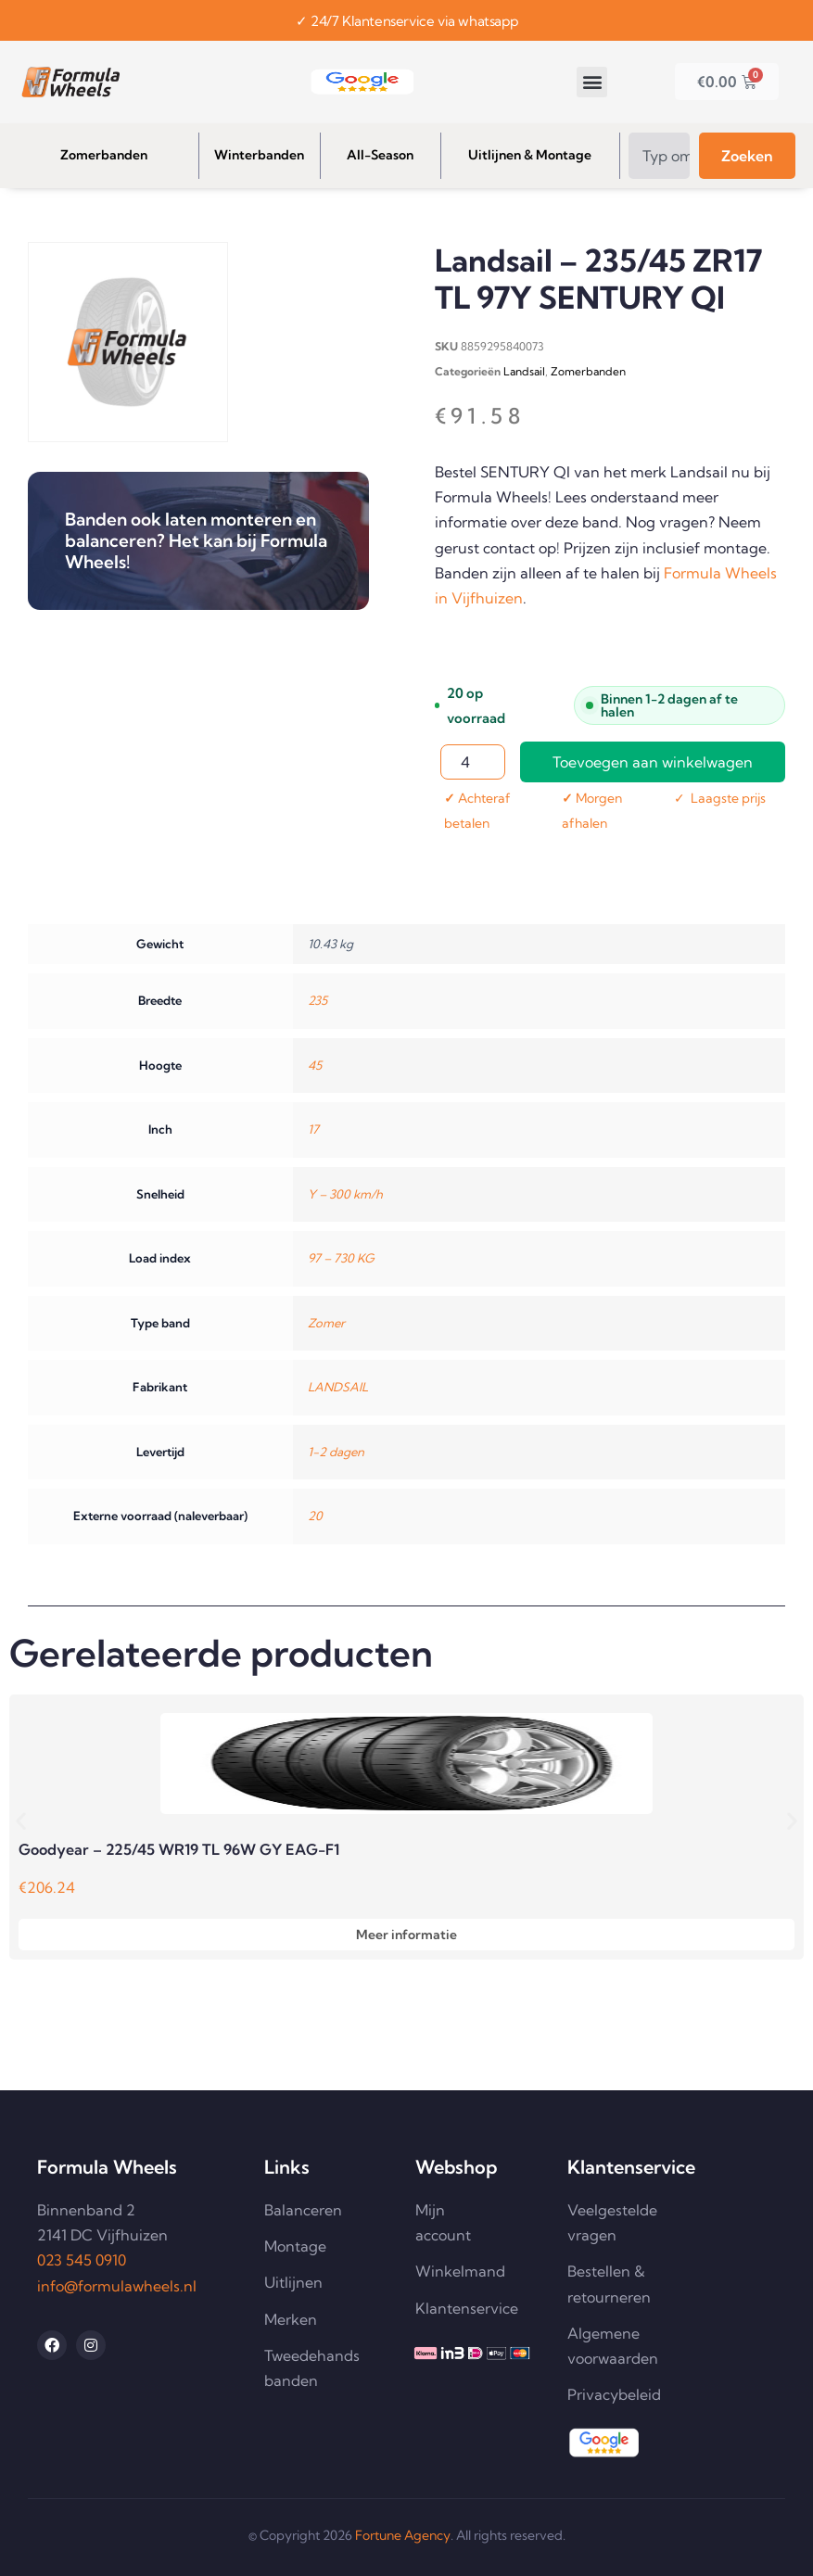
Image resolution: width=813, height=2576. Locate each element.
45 (315, 1065)
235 (317, 1000)
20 (315, 1515)
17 (313, 1129)
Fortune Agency (403, 2535)
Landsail (524, 371)
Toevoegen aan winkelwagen (653, 762)
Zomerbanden (588, 371)
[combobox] (659, 156)
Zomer (326, 1322)
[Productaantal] (472, 762)
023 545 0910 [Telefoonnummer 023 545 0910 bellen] (81, 2260)
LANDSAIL (338, 1386)
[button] (592, 82)
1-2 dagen (336, 1451)
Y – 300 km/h (345, 1193)
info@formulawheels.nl (117, 2286)
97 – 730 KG (341, 1257)
